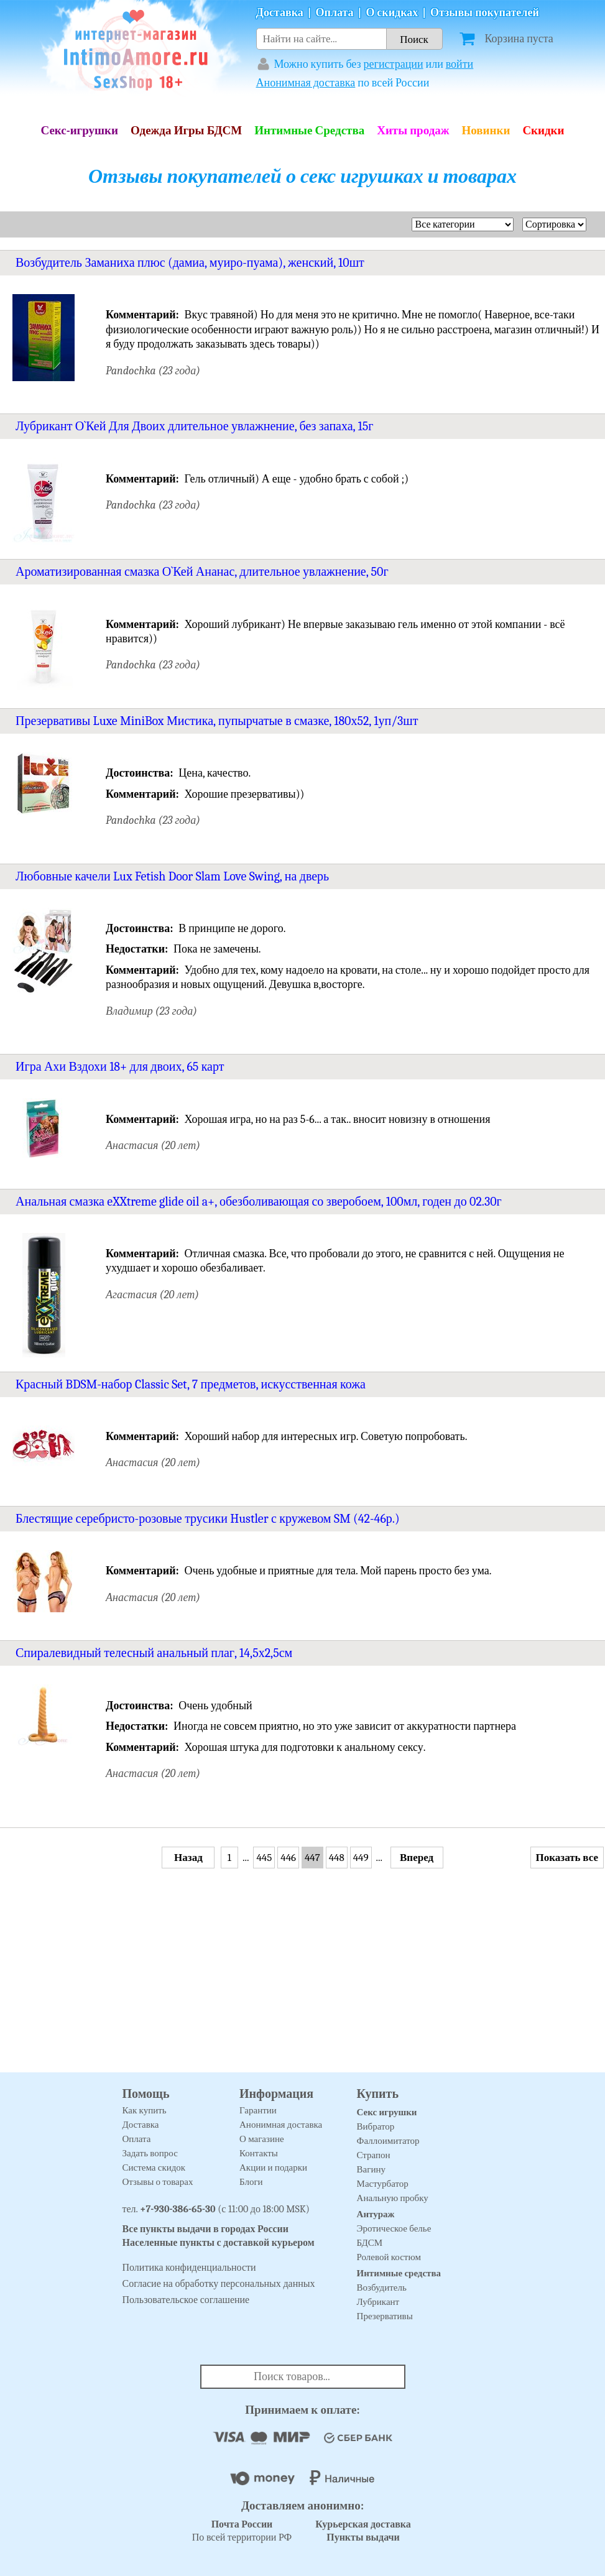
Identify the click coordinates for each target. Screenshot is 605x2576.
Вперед (416, 1857)
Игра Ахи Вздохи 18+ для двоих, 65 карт (120, 1066)
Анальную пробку (392, 2198)
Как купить (144, 2110)
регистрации (393, 64)
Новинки (486, 130)
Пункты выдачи (363, 2537)
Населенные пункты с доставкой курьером (218, 2242)
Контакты (258, 2153)
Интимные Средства (309, 130)
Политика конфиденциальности (189, 2268)
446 (288, 1857)
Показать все (567, 1857)
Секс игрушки (387, 2112)
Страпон (373, 2155)
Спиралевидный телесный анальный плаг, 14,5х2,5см (154, 1653)
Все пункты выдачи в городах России (205, 2229)
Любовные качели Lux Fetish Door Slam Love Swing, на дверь (172, 876)
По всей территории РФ (242, 2531)
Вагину (371, 2169)
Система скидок (154, 2167)
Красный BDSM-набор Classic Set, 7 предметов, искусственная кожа (191, 1384)
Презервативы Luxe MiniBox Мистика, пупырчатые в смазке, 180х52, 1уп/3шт (217, 721)
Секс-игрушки (79, 130)
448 (336, 1857)
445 (264, 1857)
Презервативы (385, 2316)
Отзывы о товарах (157, 2181)
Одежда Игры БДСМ (186, 130)
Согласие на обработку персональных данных (218, 2284)
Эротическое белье (394, 2228)
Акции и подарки (273, 2167)
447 (312, 1857)
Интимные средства (399, 2273)
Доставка (279, 12)
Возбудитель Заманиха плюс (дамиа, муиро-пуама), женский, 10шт (190, 263)
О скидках (392, 12)
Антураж (376, 2214)
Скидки (543, 130)
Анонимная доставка (306, 83)
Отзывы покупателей (484, 12)
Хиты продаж (413, 130)
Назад (188, 1857)
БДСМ (370, 2242)
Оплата (335, 12)
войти (460, 64)
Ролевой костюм (389, 2257)
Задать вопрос (150, 2153)
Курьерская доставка (363, 2524)
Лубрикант (378, 2301)
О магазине (261, 2138)
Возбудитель (382, 2287)
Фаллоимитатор (388, 2140)
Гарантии (258, 2110)
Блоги (251, 2181)
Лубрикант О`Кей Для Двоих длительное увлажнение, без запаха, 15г (194, 426)
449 (361, 1857)
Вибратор (376, 2126)
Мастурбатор (383, 2183)
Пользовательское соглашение (186, 2300)
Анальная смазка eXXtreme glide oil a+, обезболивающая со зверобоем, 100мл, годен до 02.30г (259, 1201)
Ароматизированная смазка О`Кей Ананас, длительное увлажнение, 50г (202, 572)
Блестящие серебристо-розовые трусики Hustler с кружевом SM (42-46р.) (208, 1519)
